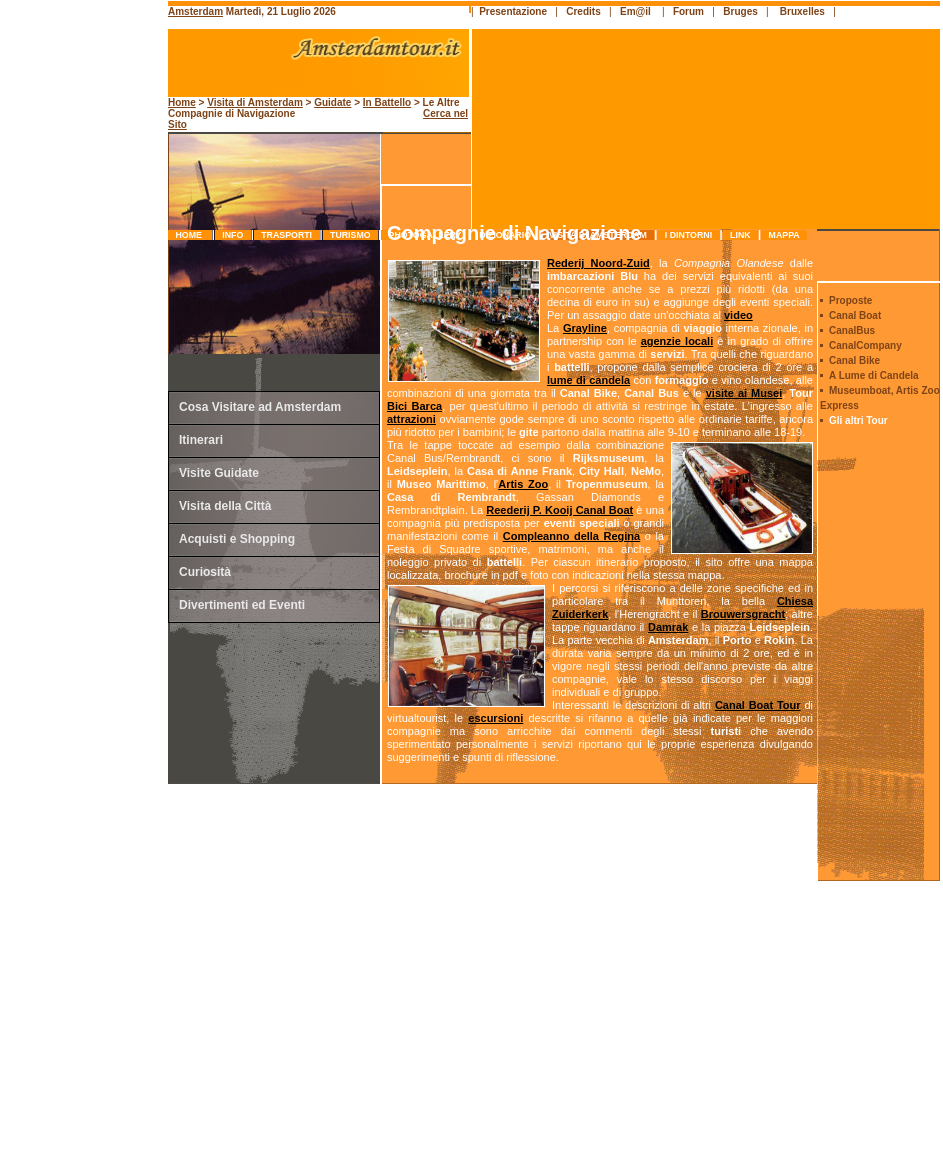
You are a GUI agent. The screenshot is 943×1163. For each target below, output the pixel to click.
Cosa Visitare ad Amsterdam (260, 407)
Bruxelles (802, 11)
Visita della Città (225, 506)
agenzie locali (677, 341)
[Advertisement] (86, 425)
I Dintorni (688, 235)
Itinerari (201, 440)
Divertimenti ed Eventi (242, 605)
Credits (583, 11)
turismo (350, 235)
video (738, 315)
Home (190, 235)
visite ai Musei (744, 393)
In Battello (387, 102)
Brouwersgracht (743, 614)
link (740, 235)
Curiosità (205, 572)
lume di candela (588, 380)
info (233, 235)
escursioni (495, 718)
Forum (688, 11)
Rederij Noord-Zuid (598, 263)
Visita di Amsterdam (255, 102)
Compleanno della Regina (571, 536)
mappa (784, 235)
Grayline (585, 328)
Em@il (635, 11)
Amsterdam (195, 11)
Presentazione (513, 11)
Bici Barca (414, 406)
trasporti (287, 235)
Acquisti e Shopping (237, 539)
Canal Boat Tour (758, 705)
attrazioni (411, 419)
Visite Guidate (219, 473)
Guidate (332, 102)
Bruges (740, 11)
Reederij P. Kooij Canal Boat (559, 510)
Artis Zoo (523, 484)
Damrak (668, 627)
